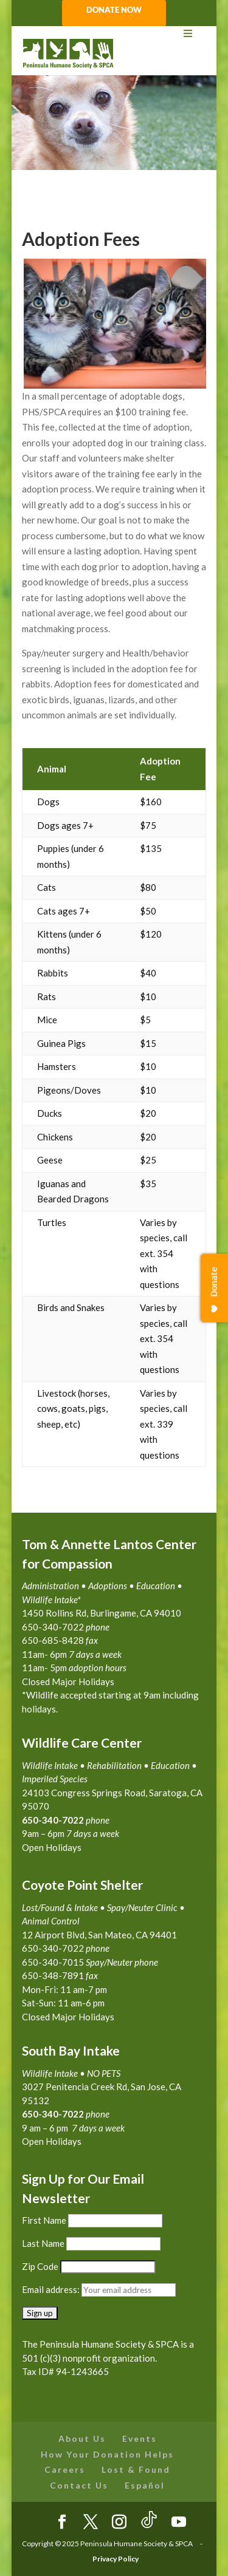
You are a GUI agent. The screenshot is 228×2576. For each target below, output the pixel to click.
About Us (82, 2438)
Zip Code (40, 2266)
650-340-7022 (53, 2113)
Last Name (43, 2243)
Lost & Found (136, 2469)
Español (145, 2485)
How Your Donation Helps (107, 2454)
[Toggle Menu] (114, 33)
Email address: (51, 2289)
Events (139, 2438)
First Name (44, 2220)
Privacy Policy (115, 2558)
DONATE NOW (114, 10)
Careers (64, 2469)
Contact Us (79, 2485)
